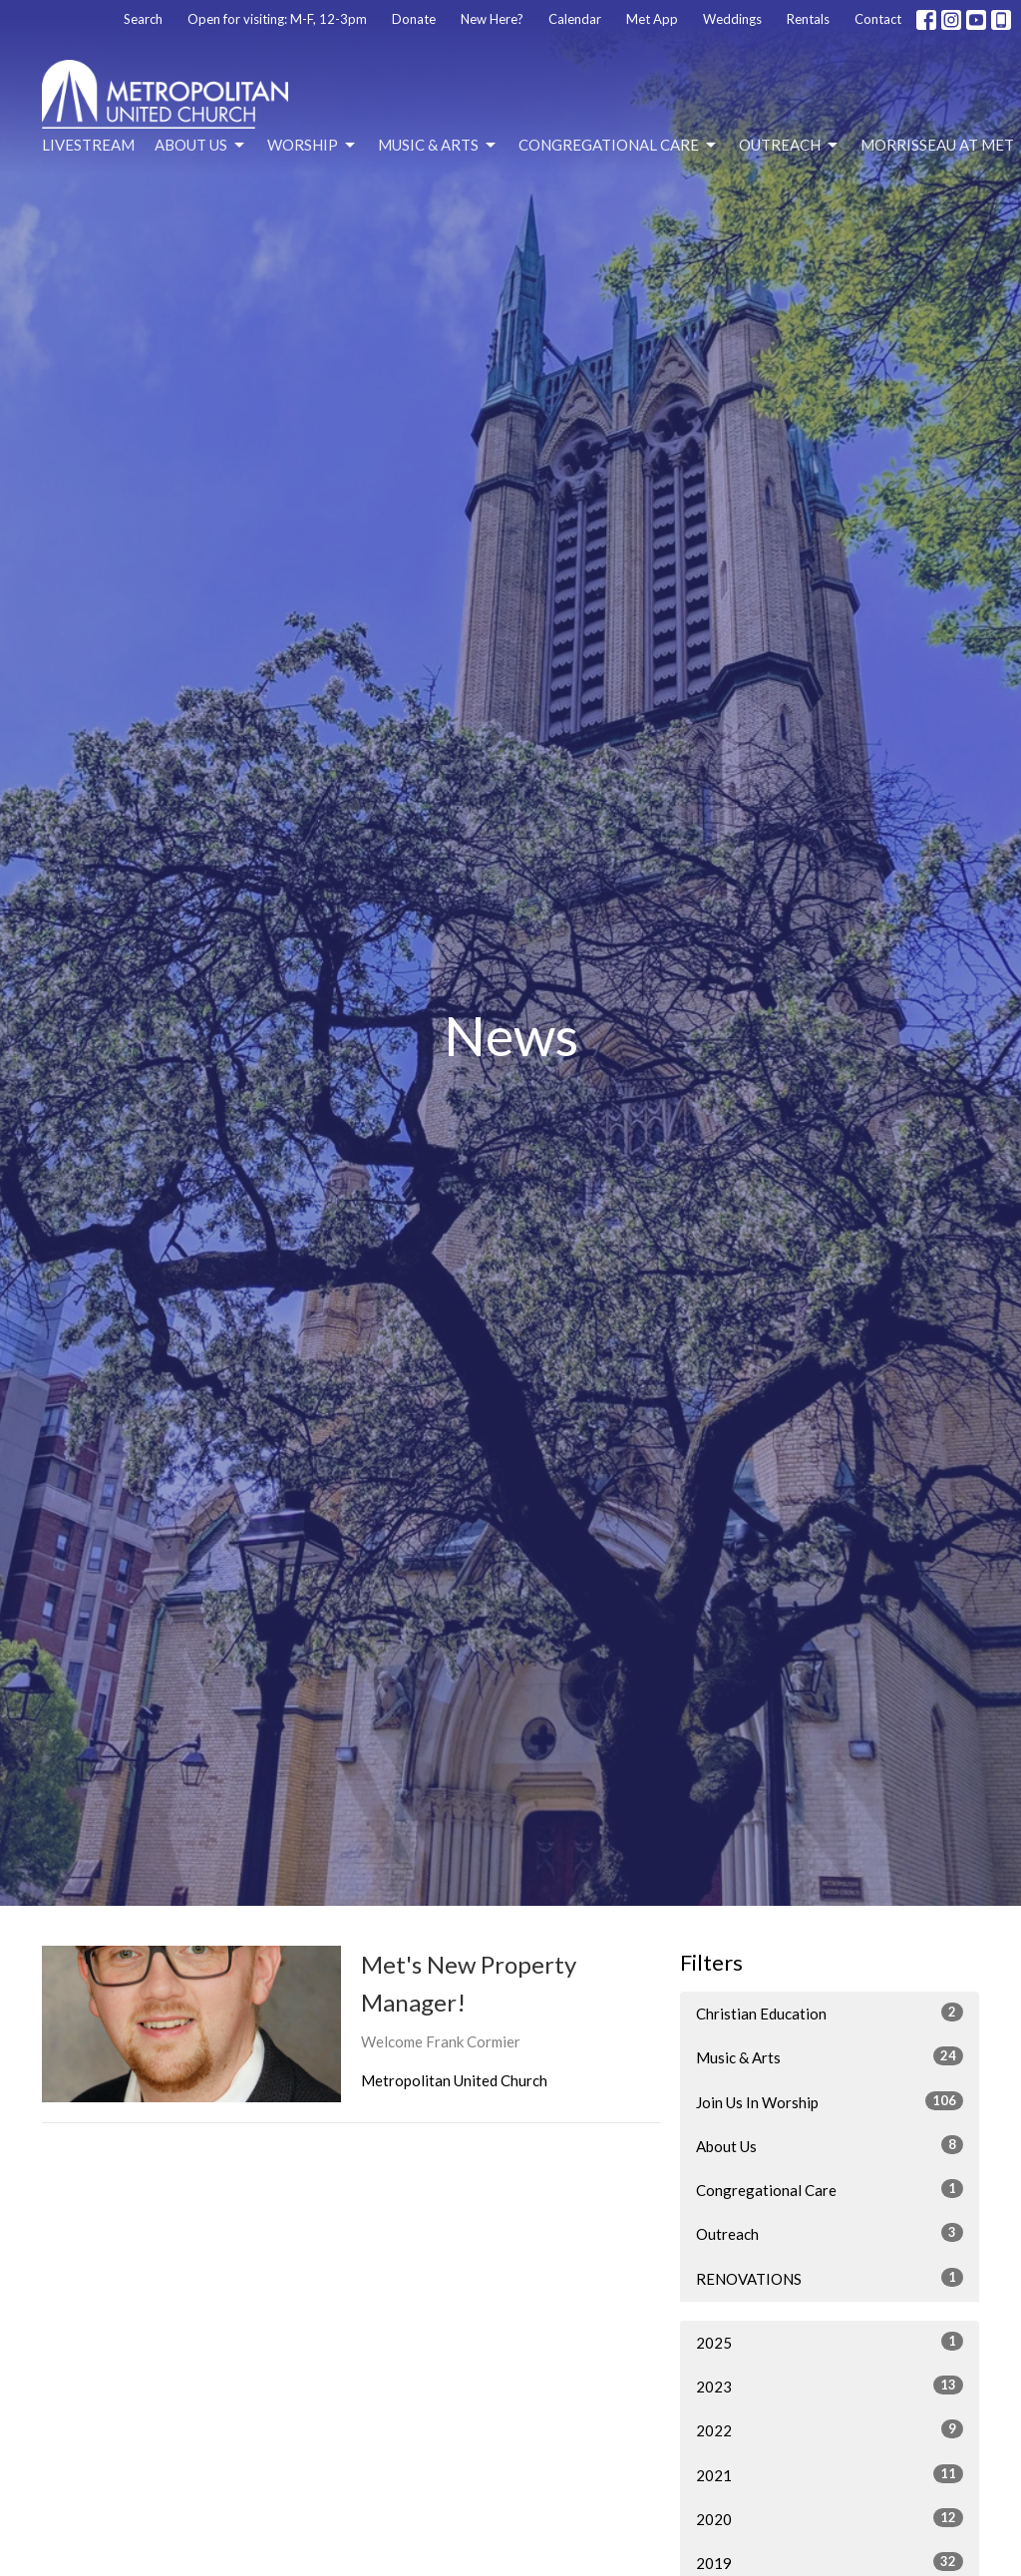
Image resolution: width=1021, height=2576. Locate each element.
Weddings (732, 19)
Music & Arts (438, 146)
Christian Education (829, 2013)
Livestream (88, 145)
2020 (829, 2518)
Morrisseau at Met (937, 145)
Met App (652, 19)
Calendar (574, 19)
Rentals (808, 19)
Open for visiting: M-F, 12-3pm (277, 19)
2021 (829, 2474)
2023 (829, 2385)
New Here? (492, 19)
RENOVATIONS (829, 2278)
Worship (312, 146)
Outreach (790, 146)
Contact (877, 19)
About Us (201, 146)
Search (143, 19)
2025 (829, 2342)
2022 (829, 2429)
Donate (414, 19)
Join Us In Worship (829, 2101)
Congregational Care (618, 146)
